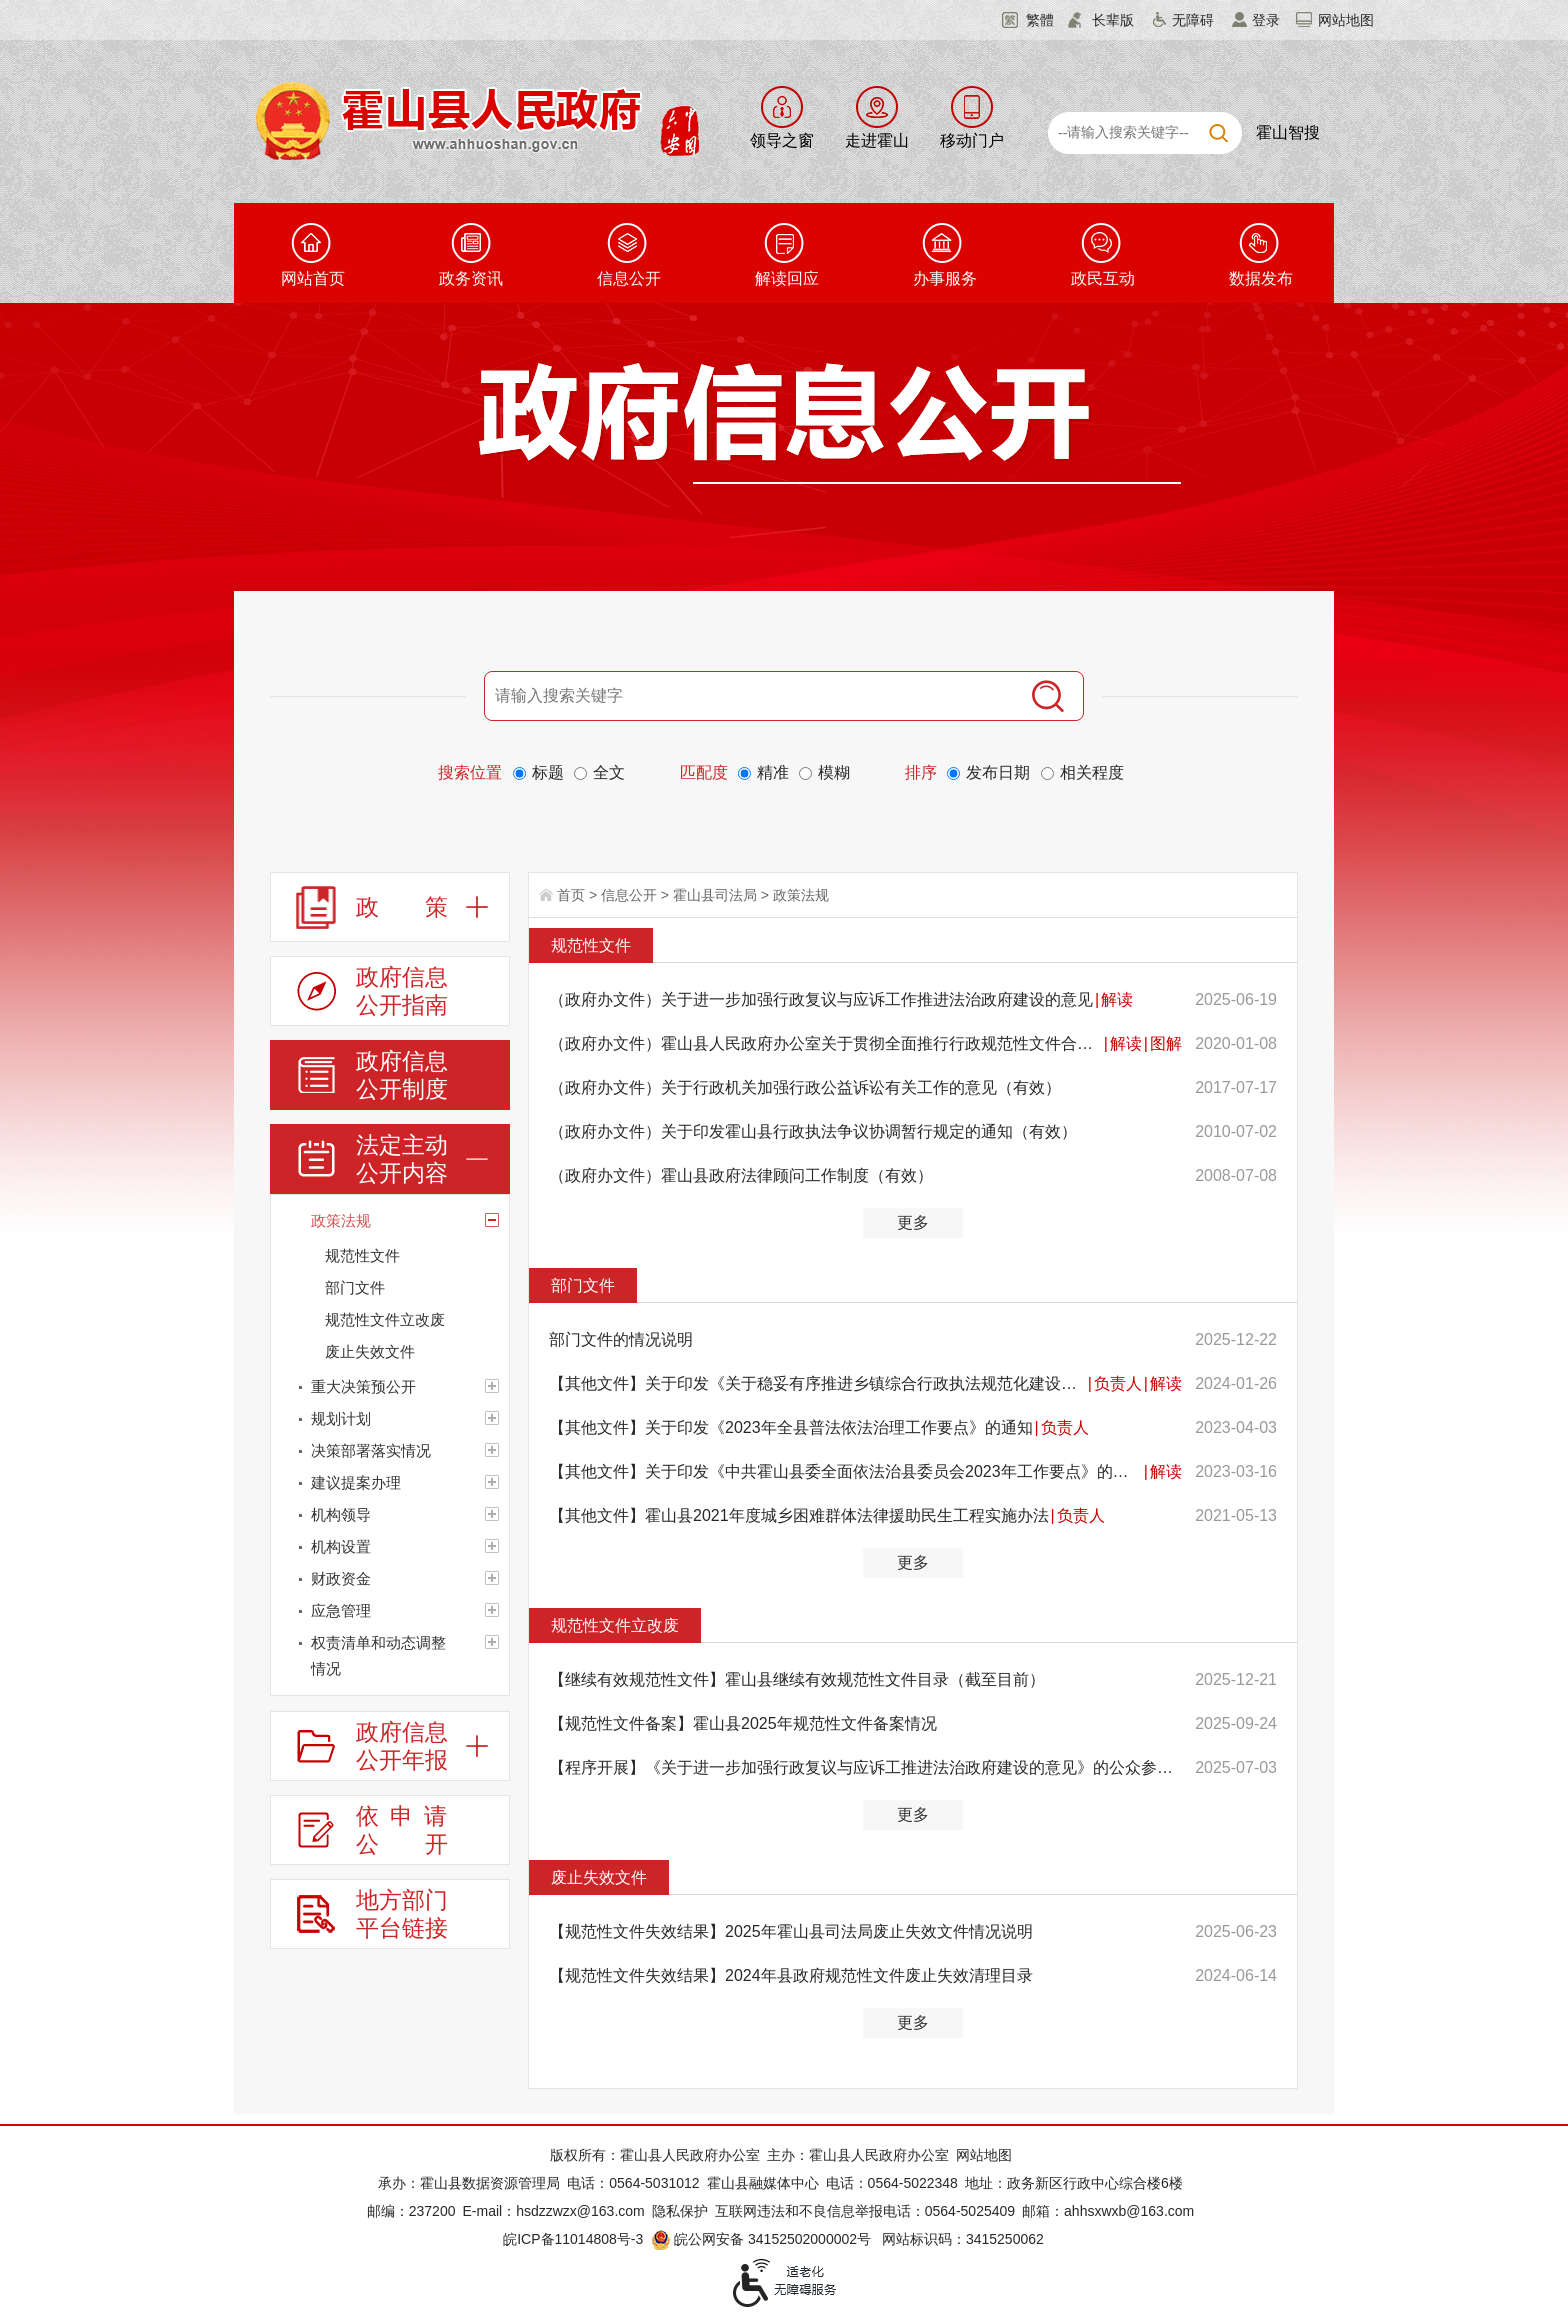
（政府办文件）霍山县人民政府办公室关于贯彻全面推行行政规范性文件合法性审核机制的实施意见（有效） (825, 1043)
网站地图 (1346, 20)
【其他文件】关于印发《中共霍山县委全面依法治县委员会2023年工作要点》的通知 (845, 1471)
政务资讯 (471, 278)
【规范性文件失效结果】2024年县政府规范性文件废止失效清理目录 (791, 1975)
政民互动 (1103, 278)
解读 (1117, 999)
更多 (913, 1222)
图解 (1166, 1043)
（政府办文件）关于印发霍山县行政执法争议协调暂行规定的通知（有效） (813, 1131)
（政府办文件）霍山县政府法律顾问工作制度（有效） (741, 1175)
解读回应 (787, 278)
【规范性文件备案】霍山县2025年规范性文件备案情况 (743, 1723)
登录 (1266, 20)
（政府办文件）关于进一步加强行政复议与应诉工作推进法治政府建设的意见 (821, 999)
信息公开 (629, 278)
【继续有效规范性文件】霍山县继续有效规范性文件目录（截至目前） (797, 1679)
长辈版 (1113, 20)
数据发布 (1261, 278)
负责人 (1118, 1383)
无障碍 (1193, 20)
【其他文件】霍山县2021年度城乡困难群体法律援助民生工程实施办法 (799, 1515)
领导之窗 (782, 140)
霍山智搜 (1288, 132)
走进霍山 (877, 140)
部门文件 (583, 1285)
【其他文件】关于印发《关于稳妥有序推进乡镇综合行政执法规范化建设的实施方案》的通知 (817, 1383)
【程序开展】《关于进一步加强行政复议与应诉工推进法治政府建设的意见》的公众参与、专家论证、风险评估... (865, 1767)
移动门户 (972, 140)
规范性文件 (591, 945)
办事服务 (945, 278)
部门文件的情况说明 (621, 1339)
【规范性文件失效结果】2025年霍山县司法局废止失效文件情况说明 (791, 1931)
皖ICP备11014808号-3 (573, 2239)
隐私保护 (680, 2211)
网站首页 (313, 278)
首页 (571, 895)
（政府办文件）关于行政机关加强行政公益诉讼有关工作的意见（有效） (805, 1087)
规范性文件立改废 (615, 1625)
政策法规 (801, 895)
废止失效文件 (599, 1877)
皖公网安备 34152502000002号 (762, 2239)
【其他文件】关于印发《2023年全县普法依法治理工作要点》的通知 (791, 1427)
